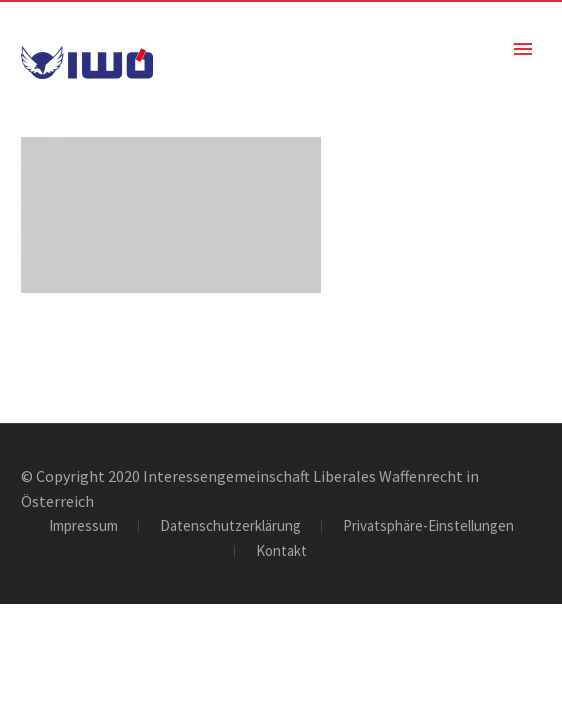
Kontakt (281, 551)
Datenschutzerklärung (230, 526)
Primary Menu (523, 49)
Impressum (83, 526)
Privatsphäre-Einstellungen (428, 526)
